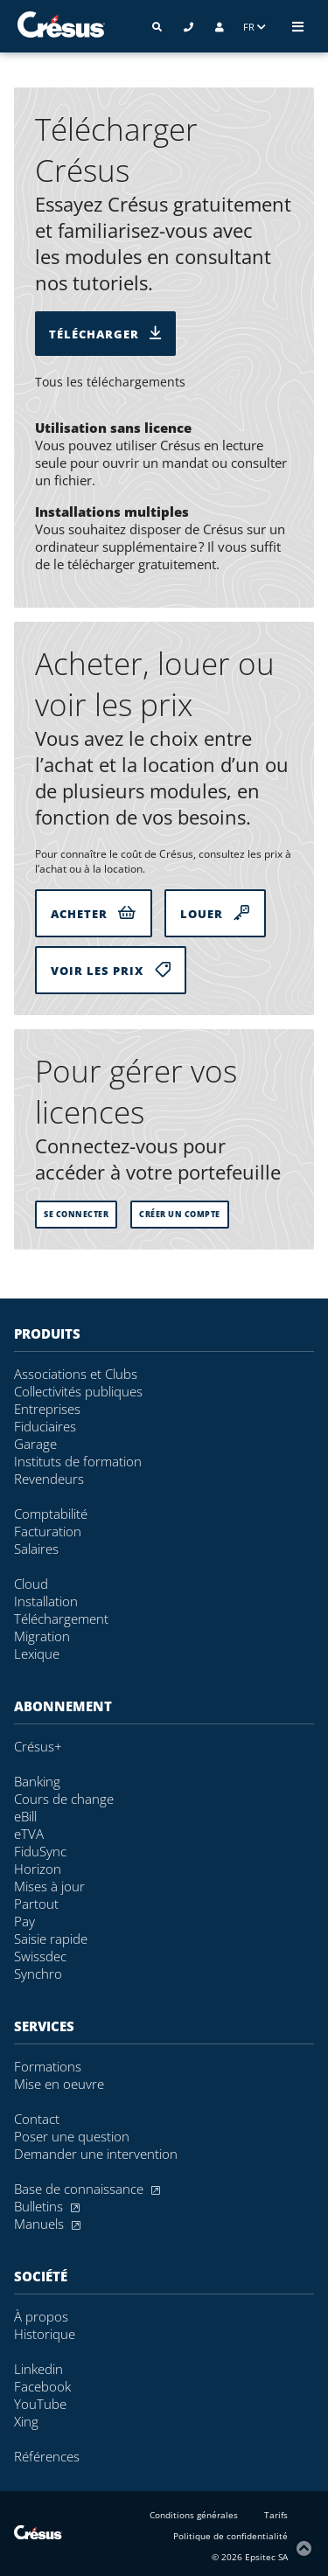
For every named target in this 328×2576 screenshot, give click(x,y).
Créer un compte (179, 1214)
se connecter (76, 1214)
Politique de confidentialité (230, 2536)
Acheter (93, 913)
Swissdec (40, 1956)
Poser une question (71, 2136)
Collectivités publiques (78, 1391)
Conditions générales (194, 2515)
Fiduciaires (45, 1426)
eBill (25, 1816)
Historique (44, 2334)
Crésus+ (38, 1746)
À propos (41, 2316)
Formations (47, 2066)
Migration (42, 1636)
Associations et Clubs (75, 1373)
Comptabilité (50, 1513)
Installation (46, 1601)
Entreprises (47, 1408)
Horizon (37, 1868)
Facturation (47, 1531)
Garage (35, 1443)
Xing (26, 2421)
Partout (36, 1903)
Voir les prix (111, 970)
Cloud (31, 1583)
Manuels (47, 2223)
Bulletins (47, 2206)
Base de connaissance (87, 2188)
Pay (24, 1921)
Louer (215, 913)
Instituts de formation (78, 1461)
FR (254, 26)
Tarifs (276, 2515)
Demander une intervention (96, 2153)
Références (47, 2456)
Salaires (36, 1548)
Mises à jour (49, 1886)
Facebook (42, 2386)
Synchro (38, 1973)
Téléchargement (61, 1618)
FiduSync (40, 1851)
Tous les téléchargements (110, 381)
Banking (37, 1781)
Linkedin (38, 2369)
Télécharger (105, 333)
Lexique (36, 1653)
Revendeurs (49, 1478)
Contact (36, 2118)
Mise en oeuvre (59, 2083)
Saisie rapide (50, 1938)
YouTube (40, 2403)
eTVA (29, 1833)
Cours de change (64, 1798)
